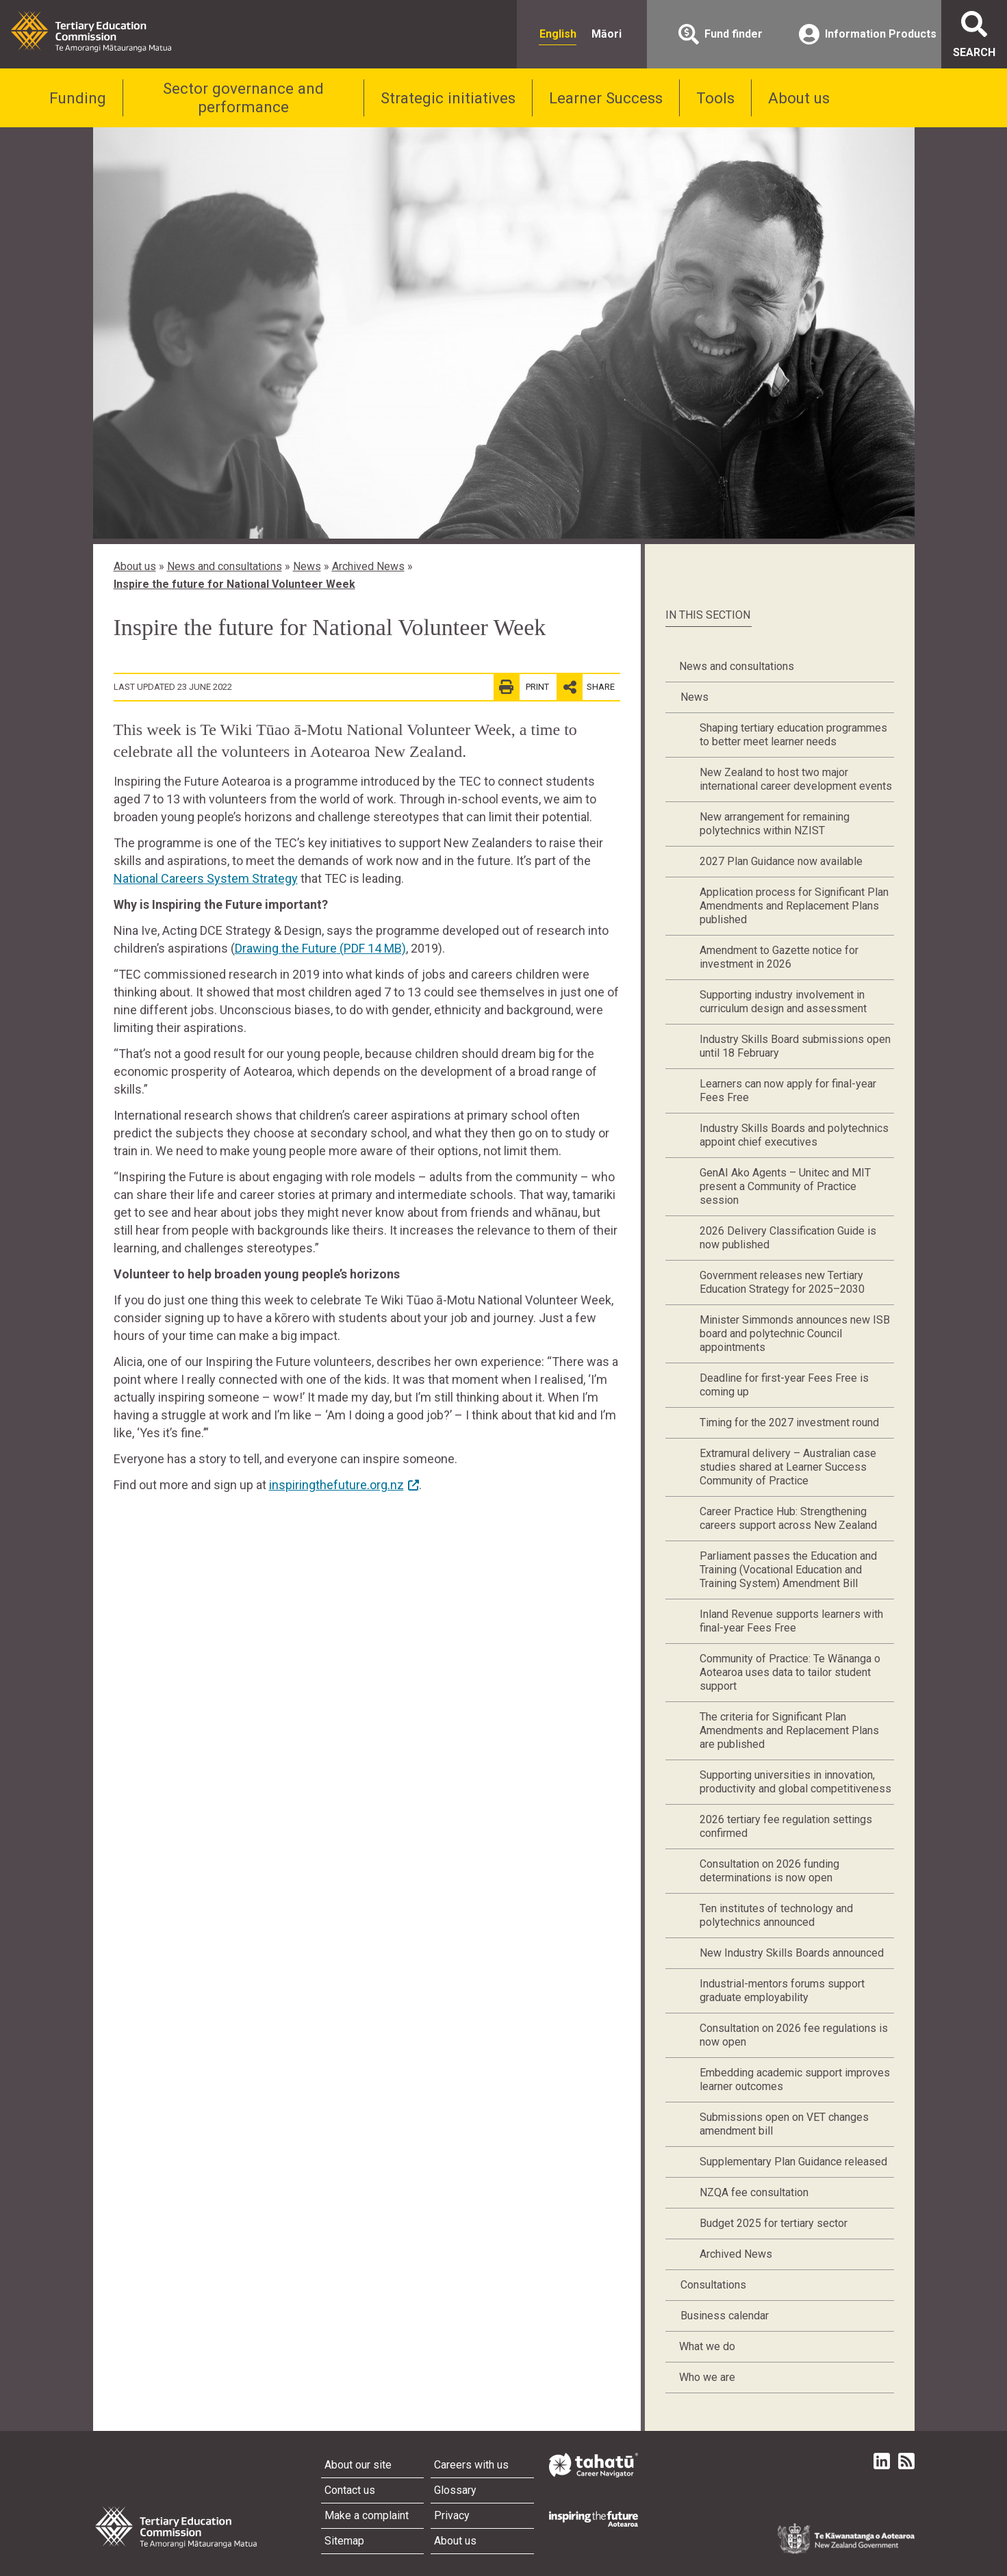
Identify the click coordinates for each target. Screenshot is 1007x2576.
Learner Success (606, 98)
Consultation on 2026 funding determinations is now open (769, 1870)
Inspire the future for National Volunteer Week (234, 584)
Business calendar (724, 2315)
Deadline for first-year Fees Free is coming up (784, 1384)
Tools (715, 98)
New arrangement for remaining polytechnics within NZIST (775, 823)
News (307, 566)
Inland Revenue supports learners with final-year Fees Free (791, 1621)
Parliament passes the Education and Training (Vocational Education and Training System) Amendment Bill (788, 1569)
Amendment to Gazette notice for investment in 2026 (779, 957)
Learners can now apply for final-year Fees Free (788, 1090)
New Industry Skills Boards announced (792, 1952)
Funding (77, 98)
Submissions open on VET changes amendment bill (784, 2124)
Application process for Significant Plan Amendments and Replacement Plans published (794, 906)
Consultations (713, 2284)
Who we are (707, 2377)
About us (799, 98)
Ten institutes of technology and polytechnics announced (776, 1915)
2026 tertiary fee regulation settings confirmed (786, 1826)
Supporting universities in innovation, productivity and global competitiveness (795, 1781)
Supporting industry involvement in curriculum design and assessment (783, 1001)
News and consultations (224, 566)
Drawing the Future (320, 948)
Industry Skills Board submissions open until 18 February (795, 1046)
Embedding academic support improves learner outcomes (795, 2079)
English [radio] (557, 33)
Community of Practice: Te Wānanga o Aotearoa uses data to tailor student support (790, 1672)
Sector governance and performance (243, 97)
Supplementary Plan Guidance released (793, 2161)
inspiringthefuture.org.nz (336, 1485)
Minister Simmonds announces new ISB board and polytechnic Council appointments (795, 1333)
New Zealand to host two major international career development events (796, 779)
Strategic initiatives (448, 98)
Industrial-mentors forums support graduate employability (782, 1990)
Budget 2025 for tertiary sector (773, 2223)
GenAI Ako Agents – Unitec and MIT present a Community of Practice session (785, 1186)
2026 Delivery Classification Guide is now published (788, 1237)
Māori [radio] (606, 33)
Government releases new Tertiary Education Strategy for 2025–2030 (782, 1282)
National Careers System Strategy (206, 878)
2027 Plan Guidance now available (781, 861)
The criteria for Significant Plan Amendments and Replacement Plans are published (789, 1730)
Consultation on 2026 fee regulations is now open (794, 2035)
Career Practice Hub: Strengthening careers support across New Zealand (788, 1518)
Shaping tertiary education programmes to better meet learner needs (793, 734)
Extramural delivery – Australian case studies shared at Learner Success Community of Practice (788, 1467)
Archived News (368, 566)
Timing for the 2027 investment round (789, 1422)
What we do (707, 2346)
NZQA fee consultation (754, 2192)
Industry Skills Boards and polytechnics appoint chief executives (794, 1135)
